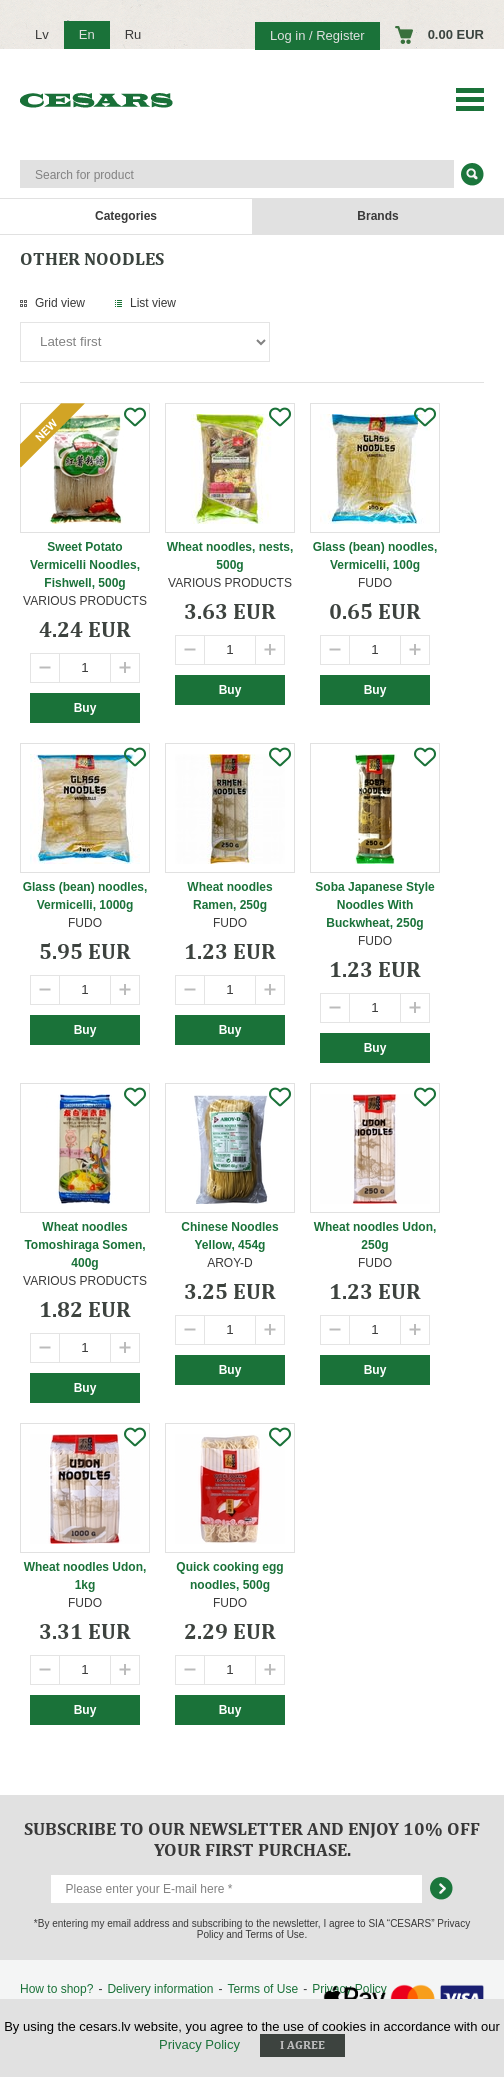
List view (153, 303)
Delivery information (160, 1989)
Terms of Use (262, 1989)
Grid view (60, 303)
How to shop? (56, 1989)
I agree (302, 2045)
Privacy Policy (199, 2044)
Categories (126, 216)
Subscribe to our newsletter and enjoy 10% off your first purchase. (252, 1839)
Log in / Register (317, 35)
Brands (377, 216)
